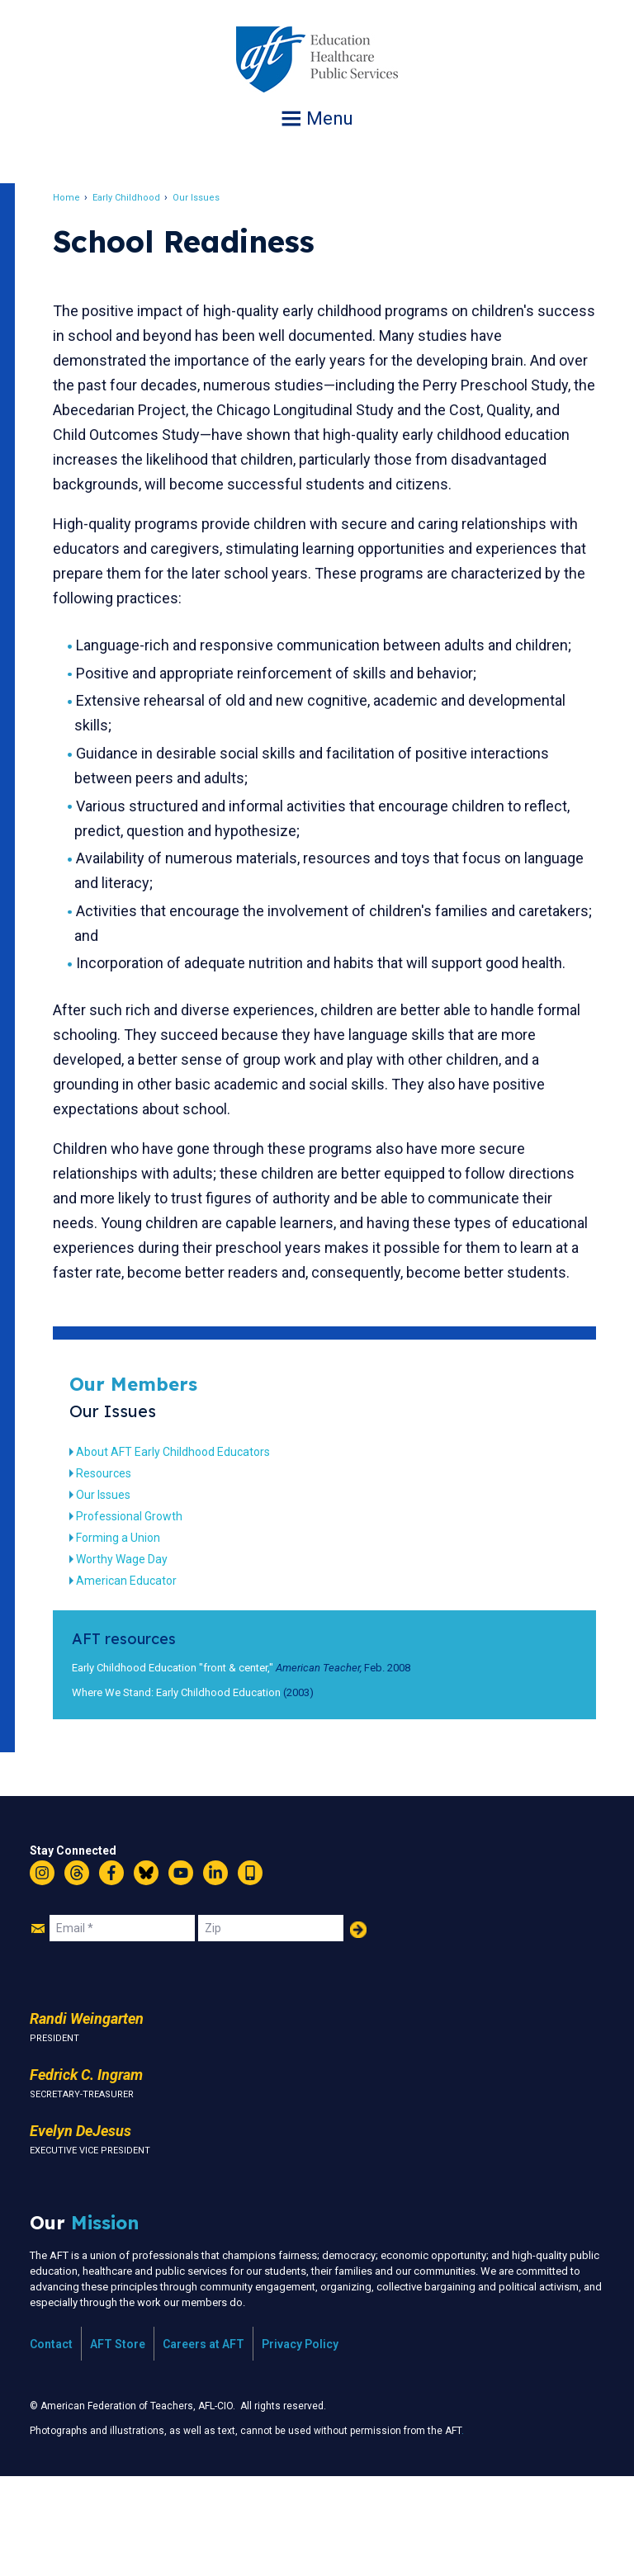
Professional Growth (149, 1615)
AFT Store (117, 2443)
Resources (123, 1572)
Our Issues (215, 197)
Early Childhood (146, 197)
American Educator (146, 1679)
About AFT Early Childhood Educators (193, 1550)
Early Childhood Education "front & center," (192, 1767)
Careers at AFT (203, 2443)
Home (86, 197)
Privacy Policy (300, 2443)
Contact (51, 2443)
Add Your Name (358, 2029)
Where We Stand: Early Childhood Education (196, 1791)
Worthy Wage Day (141, 1658)
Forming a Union (138, 1636)
